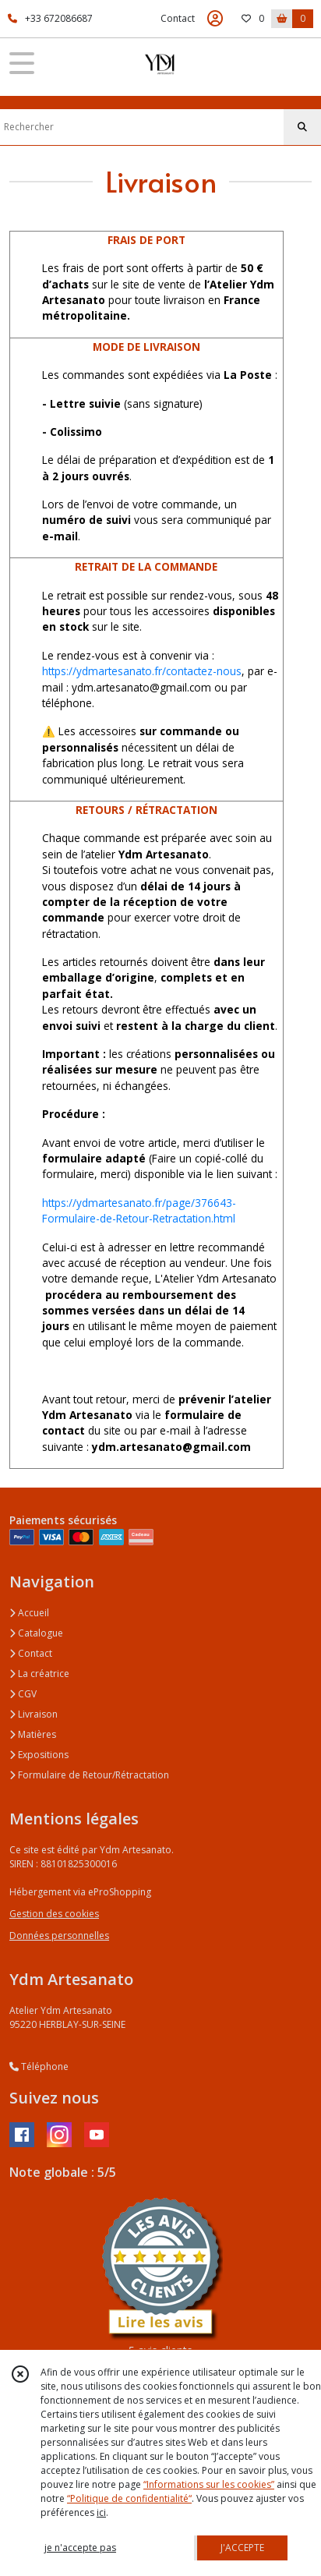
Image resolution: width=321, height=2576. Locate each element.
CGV (23, 1693)
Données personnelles (59, 1935)
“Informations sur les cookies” (208, 2484)
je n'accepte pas (80, 2547)
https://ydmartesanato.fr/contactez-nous (142, 670)
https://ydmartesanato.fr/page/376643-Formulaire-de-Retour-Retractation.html (139, 1210)
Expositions (39, 1754)
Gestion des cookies (54, 1913)
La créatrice (39, 1673)
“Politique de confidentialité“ (129, 2498)
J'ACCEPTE (242, 2547)
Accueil (29, 1612)
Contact (177, 18)
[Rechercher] (302, 127)
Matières (32, 1734)
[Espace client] (215, 18)
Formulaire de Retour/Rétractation (89, 1775)
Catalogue (36, 1633)
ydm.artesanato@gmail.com (171, 1446)
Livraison (33, 1714)
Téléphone (39, 2066)
